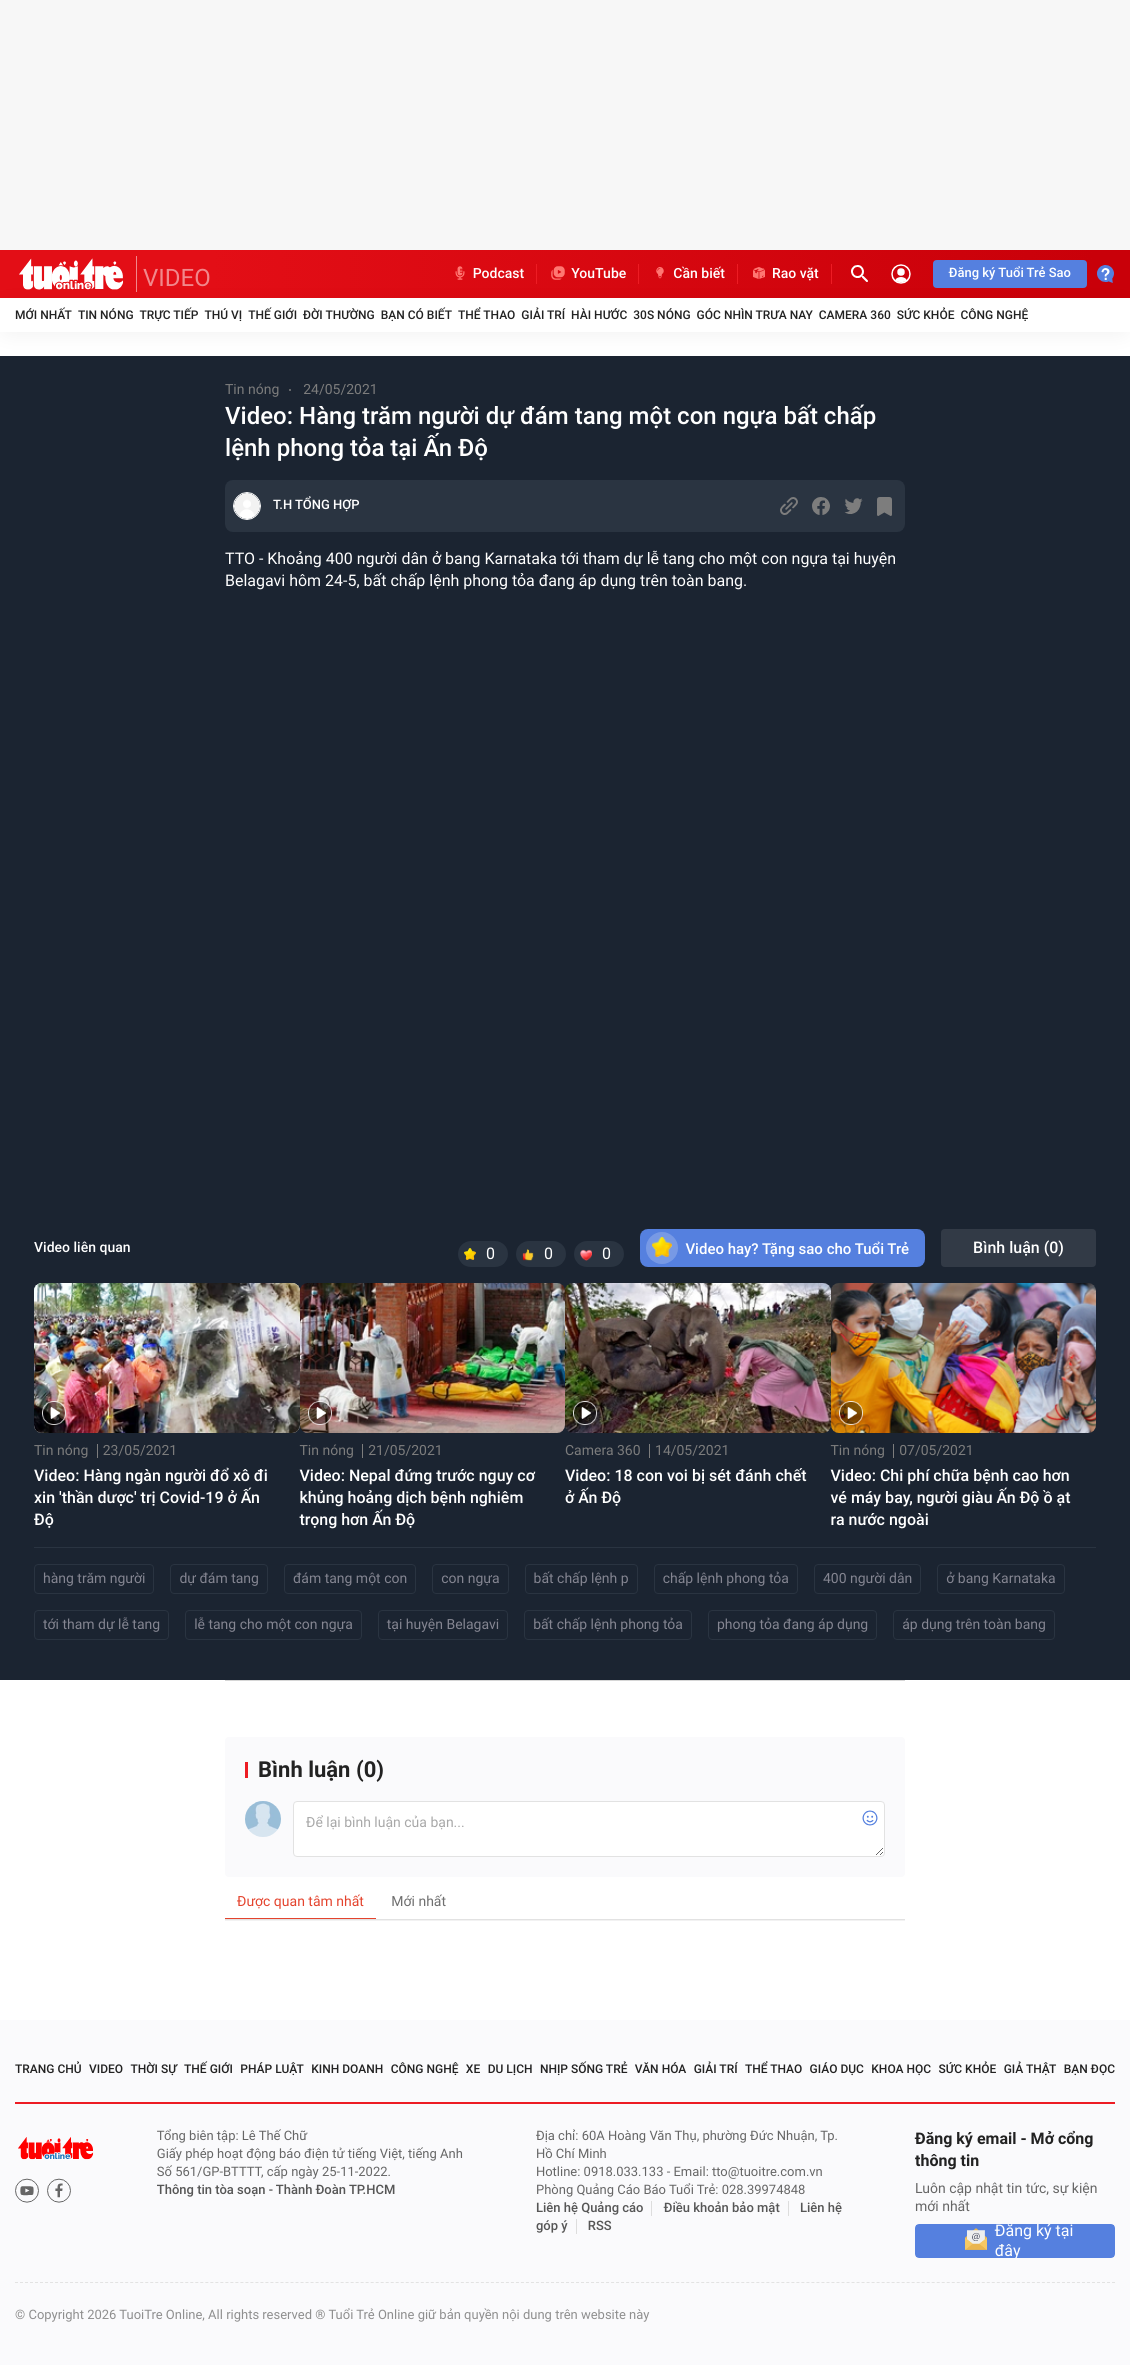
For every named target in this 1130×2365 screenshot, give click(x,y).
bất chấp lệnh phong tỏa (608, 1625)
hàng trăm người (94, 1579)
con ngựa (470, 1579)
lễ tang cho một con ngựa (273, 1625)
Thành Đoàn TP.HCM (335, 2190)
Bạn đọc (1089, 2069)
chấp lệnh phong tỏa (726, 1579)
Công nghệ (994, 315)
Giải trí (543, 315)
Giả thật (1030, 2069)
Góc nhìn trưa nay (755, 315)
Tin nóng (106, 315)
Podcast (488, 274)
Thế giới (272, 315)
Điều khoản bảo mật (722, 2208)
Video (106, 2069)
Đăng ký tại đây (1034, 2241)
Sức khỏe (926, 315)
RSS (600, 2226)
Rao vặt (784, 274)
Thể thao (486, 315)
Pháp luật (272, 2069)
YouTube (587, 274)
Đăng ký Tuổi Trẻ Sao (1010, 273)
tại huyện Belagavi (443, 1625)
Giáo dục (837, 2069)
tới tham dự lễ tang (101, 1625)
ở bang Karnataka (1000, 1579)
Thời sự (153, 2069)
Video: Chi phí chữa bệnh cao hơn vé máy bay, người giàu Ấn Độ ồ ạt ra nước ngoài (951, 1497)
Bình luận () (1018, 1247)
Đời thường (339, 315)
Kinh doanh (347, 2069)
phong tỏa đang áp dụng (792, 1625)
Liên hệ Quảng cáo (590, 2208)
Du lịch (510, 2069)
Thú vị (223, 315)
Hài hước (599, 315)
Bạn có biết (416, 315)
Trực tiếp (169, 315)
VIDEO (177, 278)
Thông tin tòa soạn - (216, 2190)
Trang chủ (48, 2069)
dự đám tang (219, 1579)
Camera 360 (855, 315)
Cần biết (688, 274)
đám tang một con (350, 1579)
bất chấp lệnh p (581, 1579)
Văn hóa (661, 2069)
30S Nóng (661, 315)
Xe (473, 2069)
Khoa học (901, 2069)
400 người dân (867, 1579)
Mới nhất (43, 315)
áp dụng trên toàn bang (974, 1625)
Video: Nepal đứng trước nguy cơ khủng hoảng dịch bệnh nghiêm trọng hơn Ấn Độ (417, 1497)
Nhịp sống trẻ (584, 2069)
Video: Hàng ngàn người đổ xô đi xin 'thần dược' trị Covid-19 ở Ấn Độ (151, 1497)
